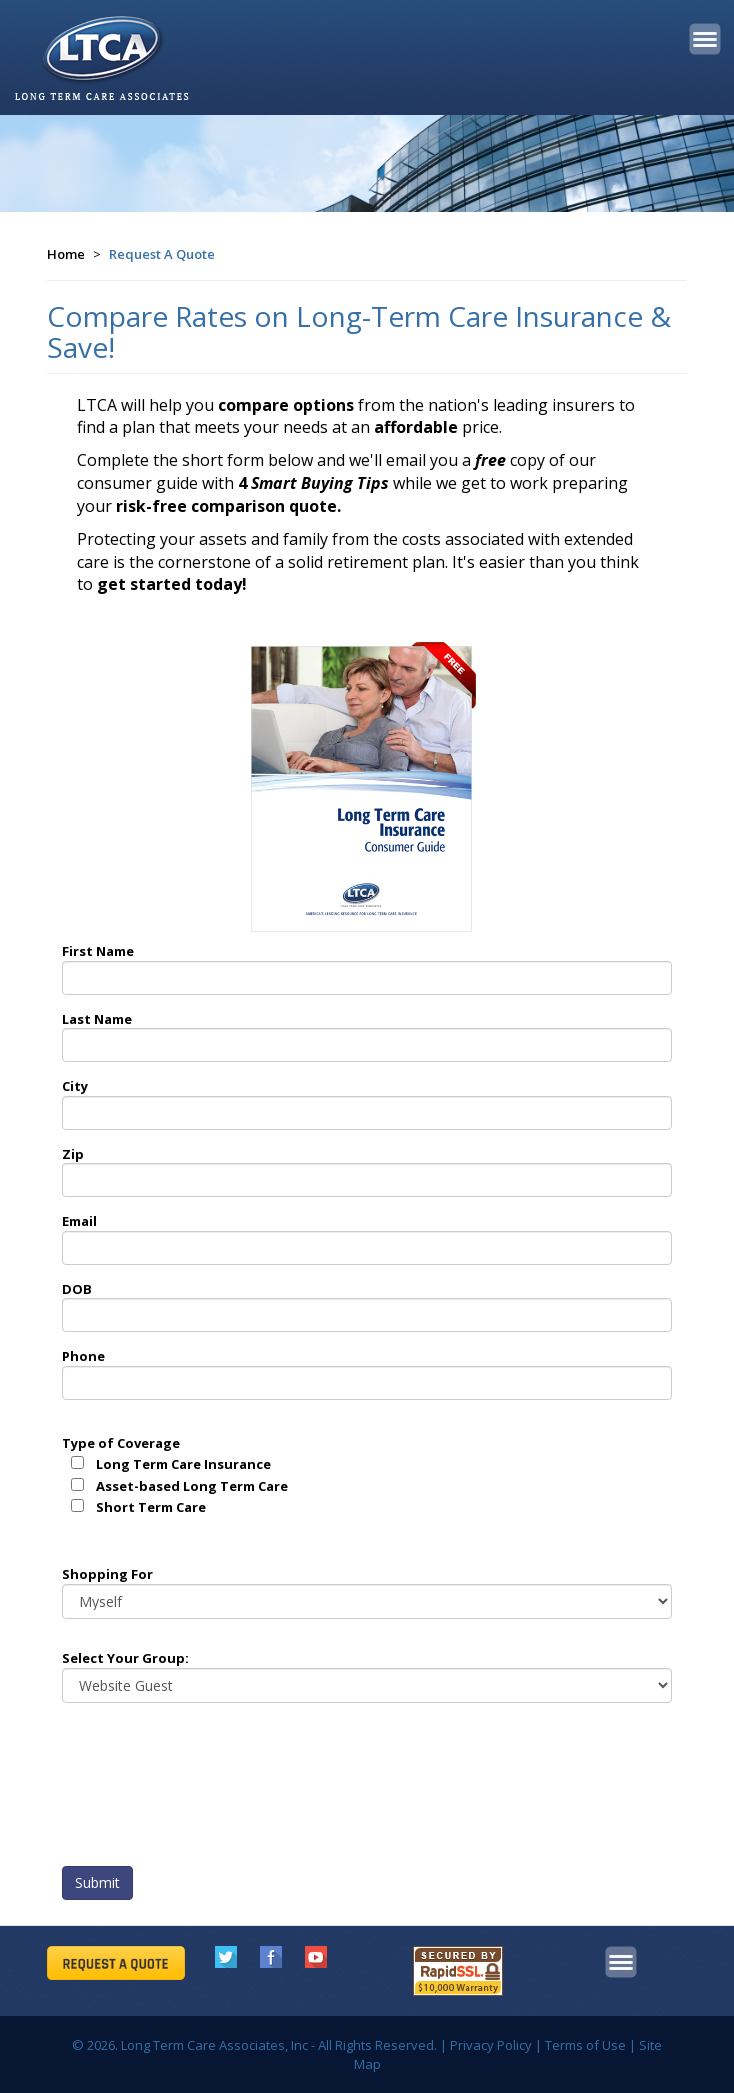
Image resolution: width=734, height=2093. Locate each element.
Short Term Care (151, 1507)
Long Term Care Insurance (183, 1464)
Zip (73, 1154)
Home (66, 254)
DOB (77, 1289)
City (75, 1086)
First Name (98, 951)
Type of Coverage (121, 1443)
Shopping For (107, 1574)
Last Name (97, 1019)
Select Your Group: (125, 1658)
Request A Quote (162, 254)
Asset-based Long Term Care (192, 1486)
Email (79, 1221)
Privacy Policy (491, 2045)
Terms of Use (585, 2045)
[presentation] (214, 1790)
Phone (83, 1356)
